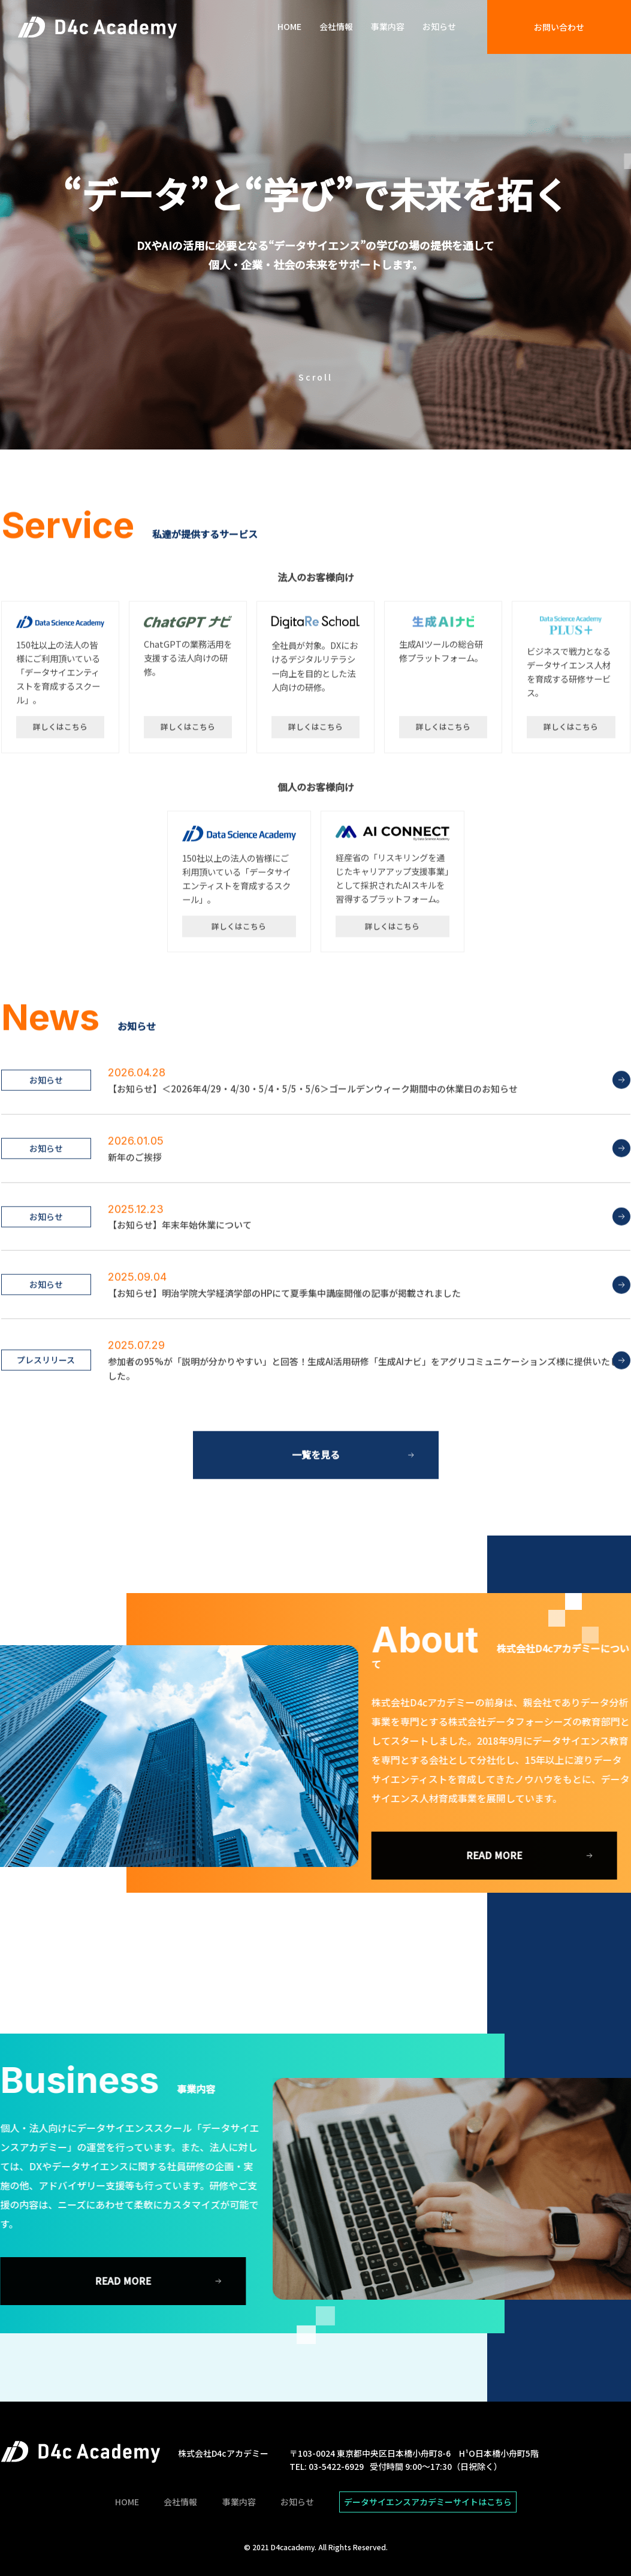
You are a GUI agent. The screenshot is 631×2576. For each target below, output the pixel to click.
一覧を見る (316, 1508)
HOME (289, 26)
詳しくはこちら (60, 780)
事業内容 (387, 26)
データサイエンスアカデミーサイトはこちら (428, 2502)
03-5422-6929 (336, 2466)
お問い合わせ (559, 27)
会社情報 (336, 26)
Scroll (315, 377)
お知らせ (439, 26)
